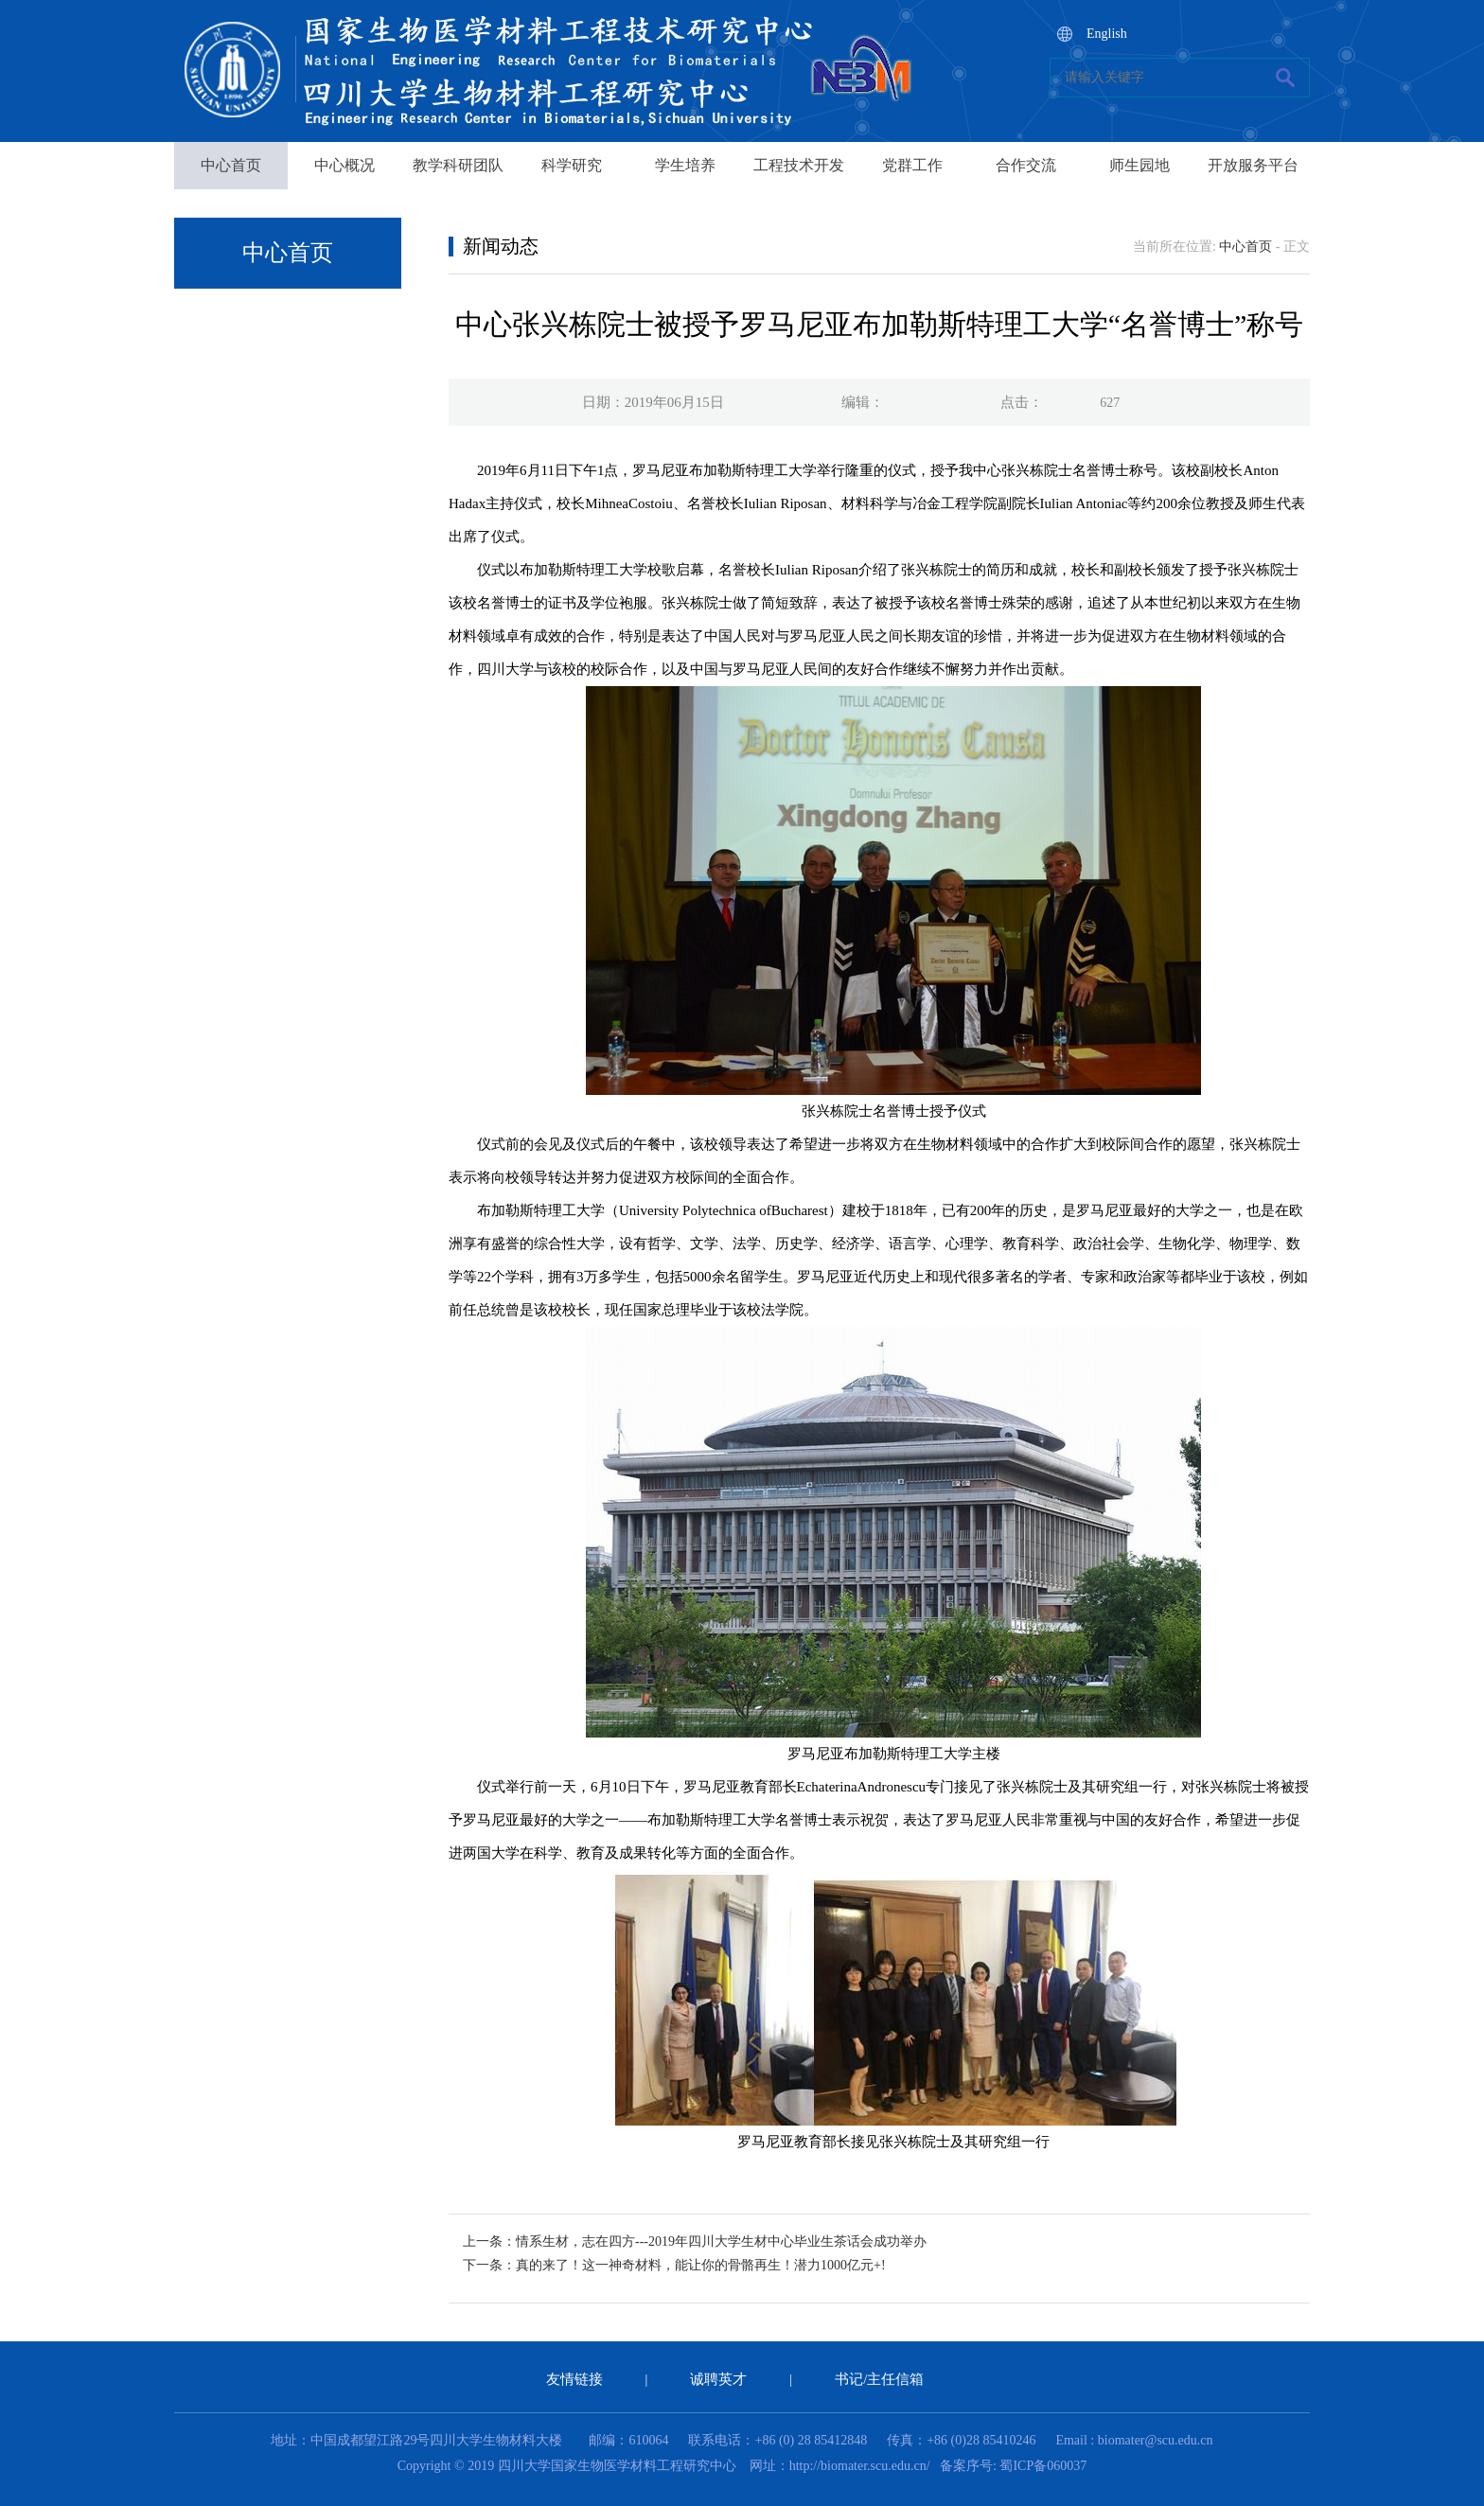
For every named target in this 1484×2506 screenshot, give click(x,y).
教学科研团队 (458, 165)
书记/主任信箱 (879, 2379)
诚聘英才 (718, 2379)
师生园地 (1139, 165)
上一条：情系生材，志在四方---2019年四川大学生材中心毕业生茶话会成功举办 (695, 2241)
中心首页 (231, 165)
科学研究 (571, 165)
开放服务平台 (1253, 165)
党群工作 (912, 165)
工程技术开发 (798, 165)
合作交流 (1026, 165)
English (1106, 33)
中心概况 (344, 165)
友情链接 (574, 2379)
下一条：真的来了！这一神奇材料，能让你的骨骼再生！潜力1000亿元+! (674, 2265)
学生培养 (685, 165)
